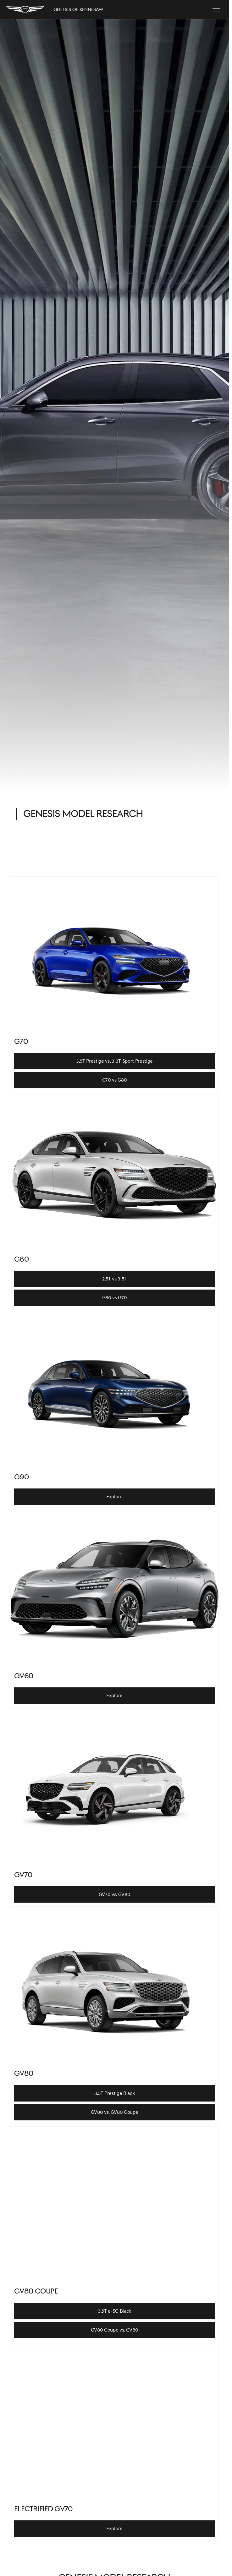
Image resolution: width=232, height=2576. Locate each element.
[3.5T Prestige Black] (114, 2093)
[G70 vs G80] (114, 1080)
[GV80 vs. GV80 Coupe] (114, 2112)
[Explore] (114, 1496)
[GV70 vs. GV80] (114, 1894)
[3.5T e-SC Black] (114, 2311)
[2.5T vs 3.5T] (114, 1279)
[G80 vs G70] (114, 1298)
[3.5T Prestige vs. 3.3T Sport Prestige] (114, 1061)
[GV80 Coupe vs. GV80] (114, 2330)
